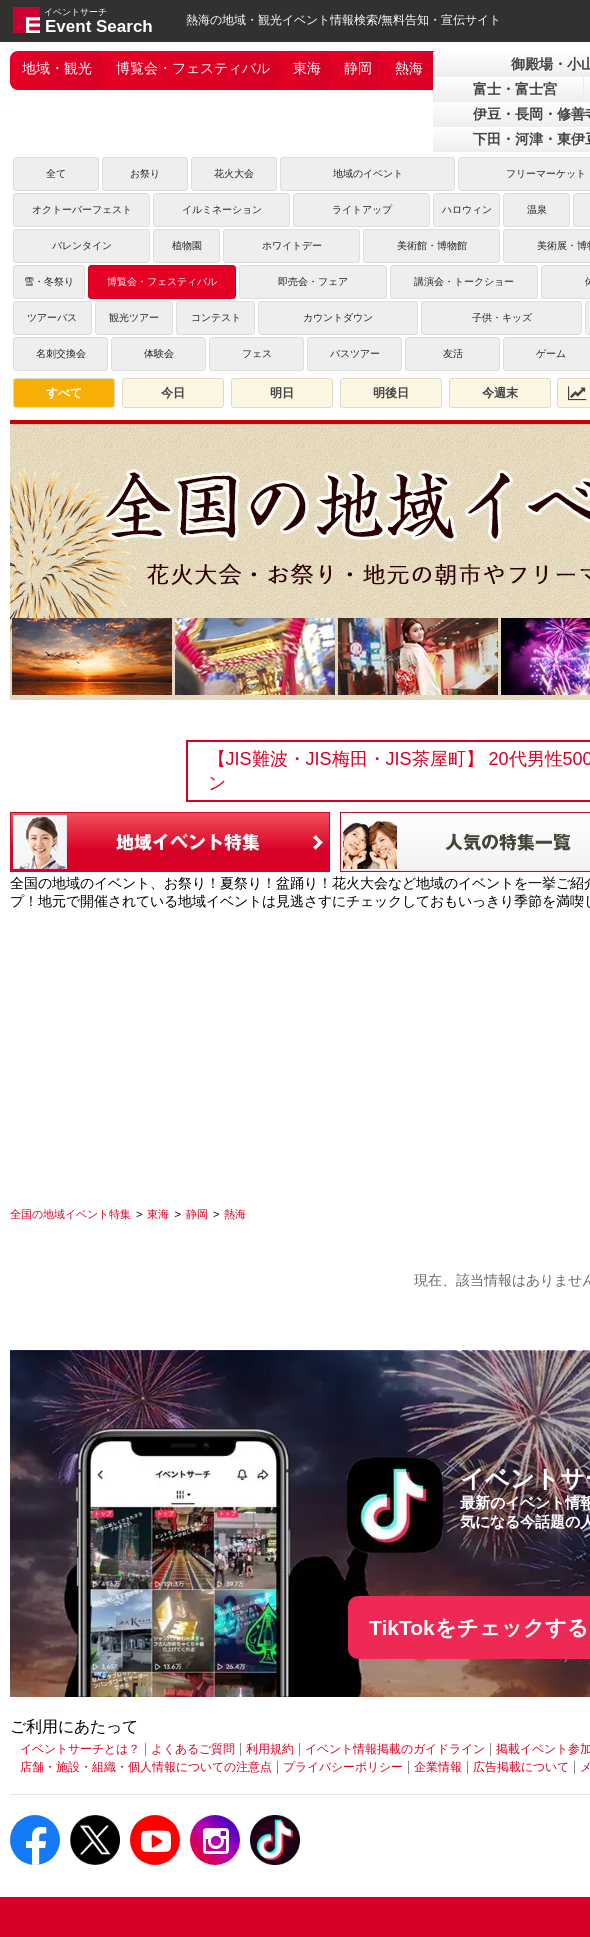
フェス (257, 353)
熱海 (409, 68)
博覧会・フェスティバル (193, 68)
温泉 (537, 209)
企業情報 (438, 1767)
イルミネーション (222, 209)
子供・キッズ (502, 317)
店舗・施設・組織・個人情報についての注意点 (146, 1767)
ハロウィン (467, 209)
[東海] (158, 1214)
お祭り (145, 173)
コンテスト (216, 317)
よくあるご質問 (193, 1749)
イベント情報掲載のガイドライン (395, 1749)
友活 (453, 353)
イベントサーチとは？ (80, 1749)
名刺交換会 (61, 353)
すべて (64, 393)
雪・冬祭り (49, 281)
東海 (307, 68)
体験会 (159, 353)
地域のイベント (368, 173)
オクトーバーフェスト (82, 209)
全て (56, 173)
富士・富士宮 (515, 89)
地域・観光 (57, 68)
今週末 (500, 393)
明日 (282, 393)
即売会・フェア (313, 281)
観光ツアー (134, 317)
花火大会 (234, 173)
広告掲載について (521, 1767)
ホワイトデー (292, 245)
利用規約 (270, 1749)
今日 (173, 393)
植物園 (187, 245)
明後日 (391, 393)
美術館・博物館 (432, 245)
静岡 (358, 68)
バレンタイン (82, 245)
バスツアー (355, 353)
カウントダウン (338, 317)
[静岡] (197, 1214)
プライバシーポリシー (343, 1767)
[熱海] (235, 1214)
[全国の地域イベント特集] (70, 1214)
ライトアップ (362, 209)
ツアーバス (52, 317)
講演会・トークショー (464, 281)
